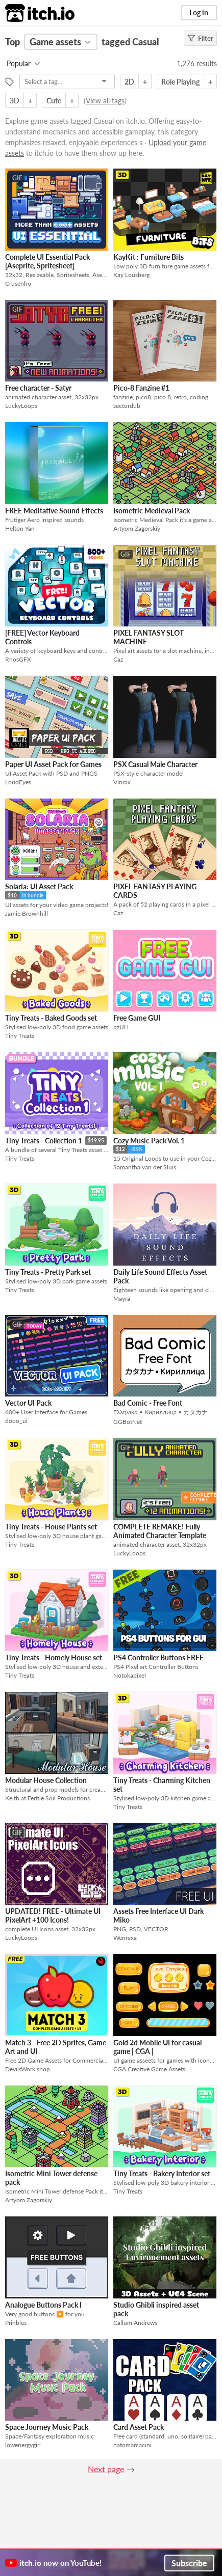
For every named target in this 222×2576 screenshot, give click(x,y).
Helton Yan (20, 528)
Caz (118, 659)
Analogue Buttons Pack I (43, 2304)
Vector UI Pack (28, 1403)
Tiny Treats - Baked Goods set (51, 1017)
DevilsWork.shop (27, 2069)
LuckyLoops (21, 405)
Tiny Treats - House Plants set (51, 1526)
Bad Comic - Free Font (147, 1403)
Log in (198, 12)
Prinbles (16, 2322)
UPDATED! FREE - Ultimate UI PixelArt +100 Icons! (53, 1915)
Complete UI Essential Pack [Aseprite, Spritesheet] (47, 261)
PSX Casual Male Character (155, 764)
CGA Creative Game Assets (149, 2069)
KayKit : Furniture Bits (148, 257)
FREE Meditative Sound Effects (54, 510)
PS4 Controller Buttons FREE (158, 1657)
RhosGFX (18, 659)
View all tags (105, 100)
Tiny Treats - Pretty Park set (48, 1272)
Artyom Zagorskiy (136, 528)
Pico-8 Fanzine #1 (141, 387)
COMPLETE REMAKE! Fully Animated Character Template (159, 1531)
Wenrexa (125, 1937)
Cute (53, 100)
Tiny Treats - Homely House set (53, 1657)
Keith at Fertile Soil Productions (47, 1798)
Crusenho (18, 283)
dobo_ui (16, 1420)
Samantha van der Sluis (144, 1167)
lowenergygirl (23, 2445)
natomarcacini (132, 2445)
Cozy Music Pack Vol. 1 (149, 1140)
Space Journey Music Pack (46, 2427)
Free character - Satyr (38, 387)
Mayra (121, 1298)
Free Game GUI (136, 1017)
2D (129, 81)
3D (14, 100)
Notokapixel (129, 1675)
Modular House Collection (46, 1780)
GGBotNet (127, 1422)
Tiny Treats (19, 1035)
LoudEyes (18, 782)
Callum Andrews (135, 2322)
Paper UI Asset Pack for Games (53, 764)
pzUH (121, 1027)
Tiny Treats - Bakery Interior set (161, 2173)
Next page (106, 2469)
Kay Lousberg (131, 275)
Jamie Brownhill (26, 913)
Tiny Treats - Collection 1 (43, 1140)
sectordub (126, 405)
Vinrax (122, 782)
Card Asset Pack (138, 2427)
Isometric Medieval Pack (151, 510)
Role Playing (180, 81)
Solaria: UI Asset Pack (39, 886)
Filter (200, 38)
